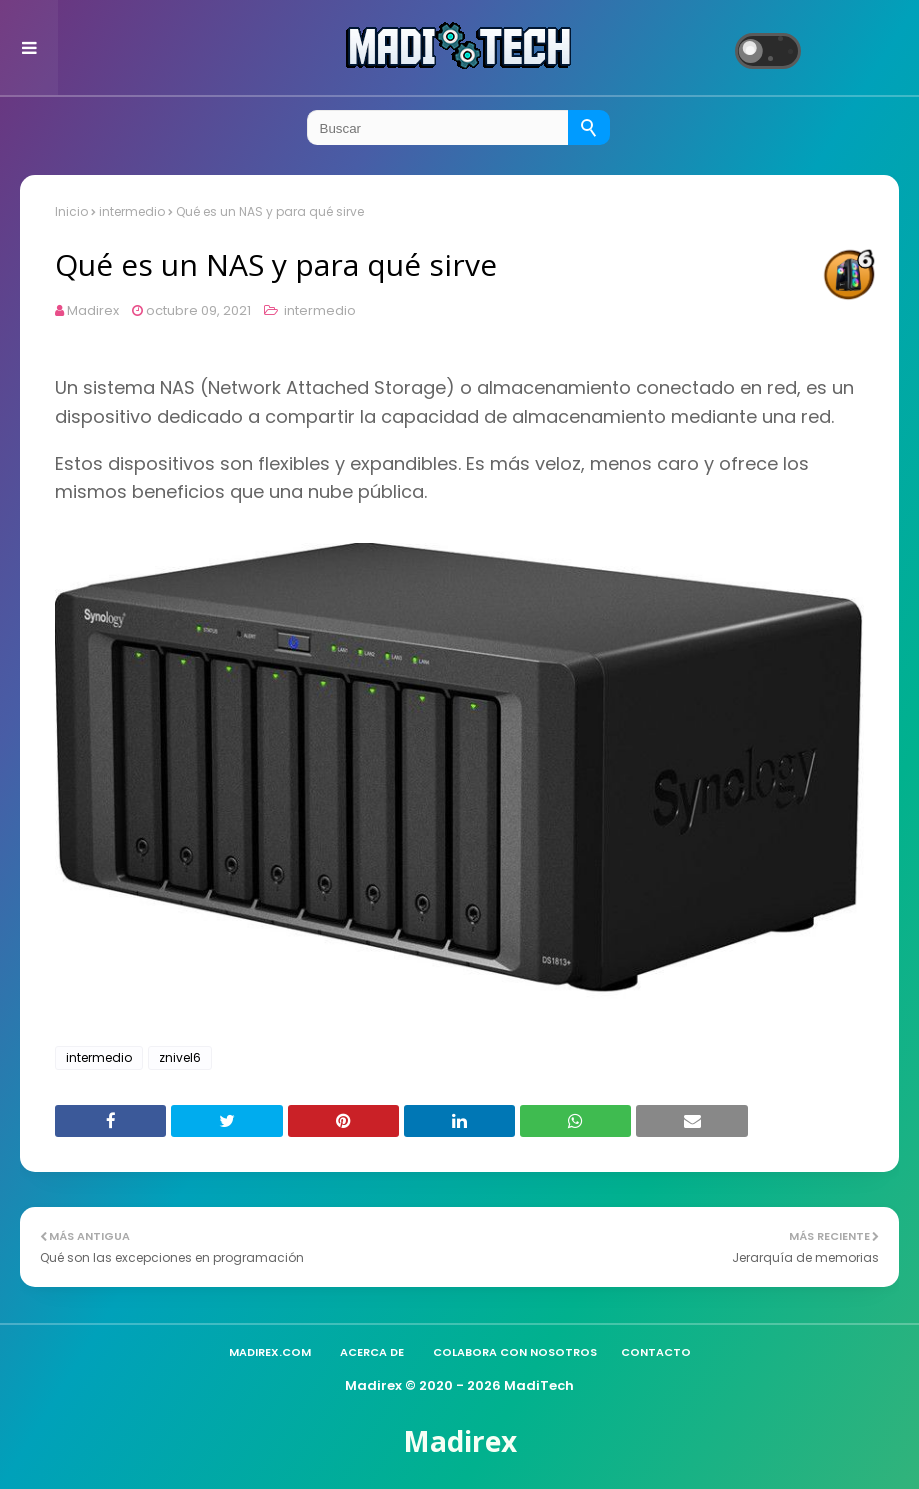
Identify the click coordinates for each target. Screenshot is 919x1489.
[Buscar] (588, 127)
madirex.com (270, 1352)
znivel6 (180, 1057)
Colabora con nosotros (515, 1352)
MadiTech (539, 1385)
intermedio (132, 211)
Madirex (93, 310)
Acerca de (372, 1352)
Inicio (71, 211)
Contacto (656, 1352)
